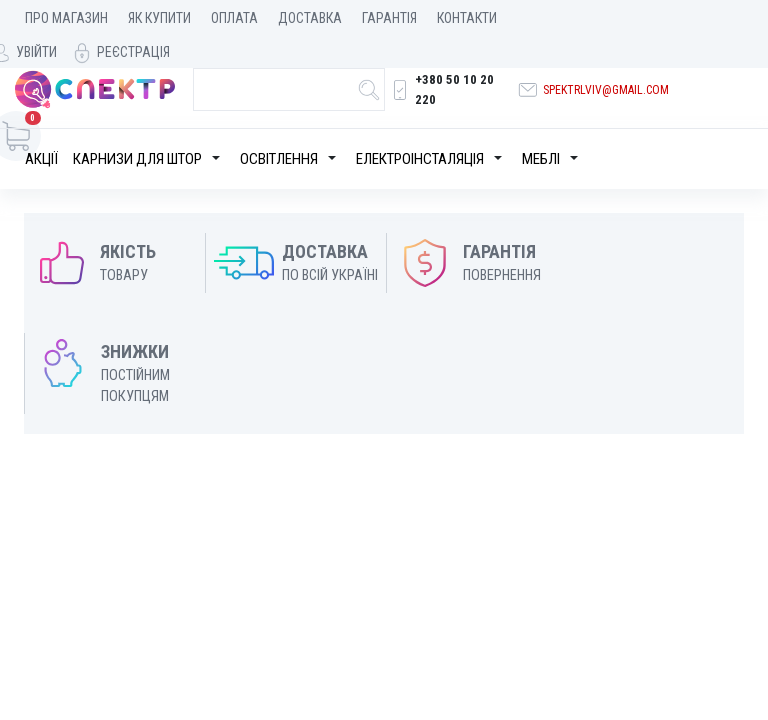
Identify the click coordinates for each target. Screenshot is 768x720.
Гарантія (389, 18)
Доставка (310, 18)
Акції (41, 128)
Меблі (541, 128)
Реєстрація (706, 18)
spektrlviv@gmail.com (605, 67)
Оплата (234, 18)
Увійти (609, 18)
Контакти (467, 18)
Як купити (159, 18)
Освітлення (279, 128)
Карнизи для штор (137, 128)
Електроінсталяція (420, 128)
